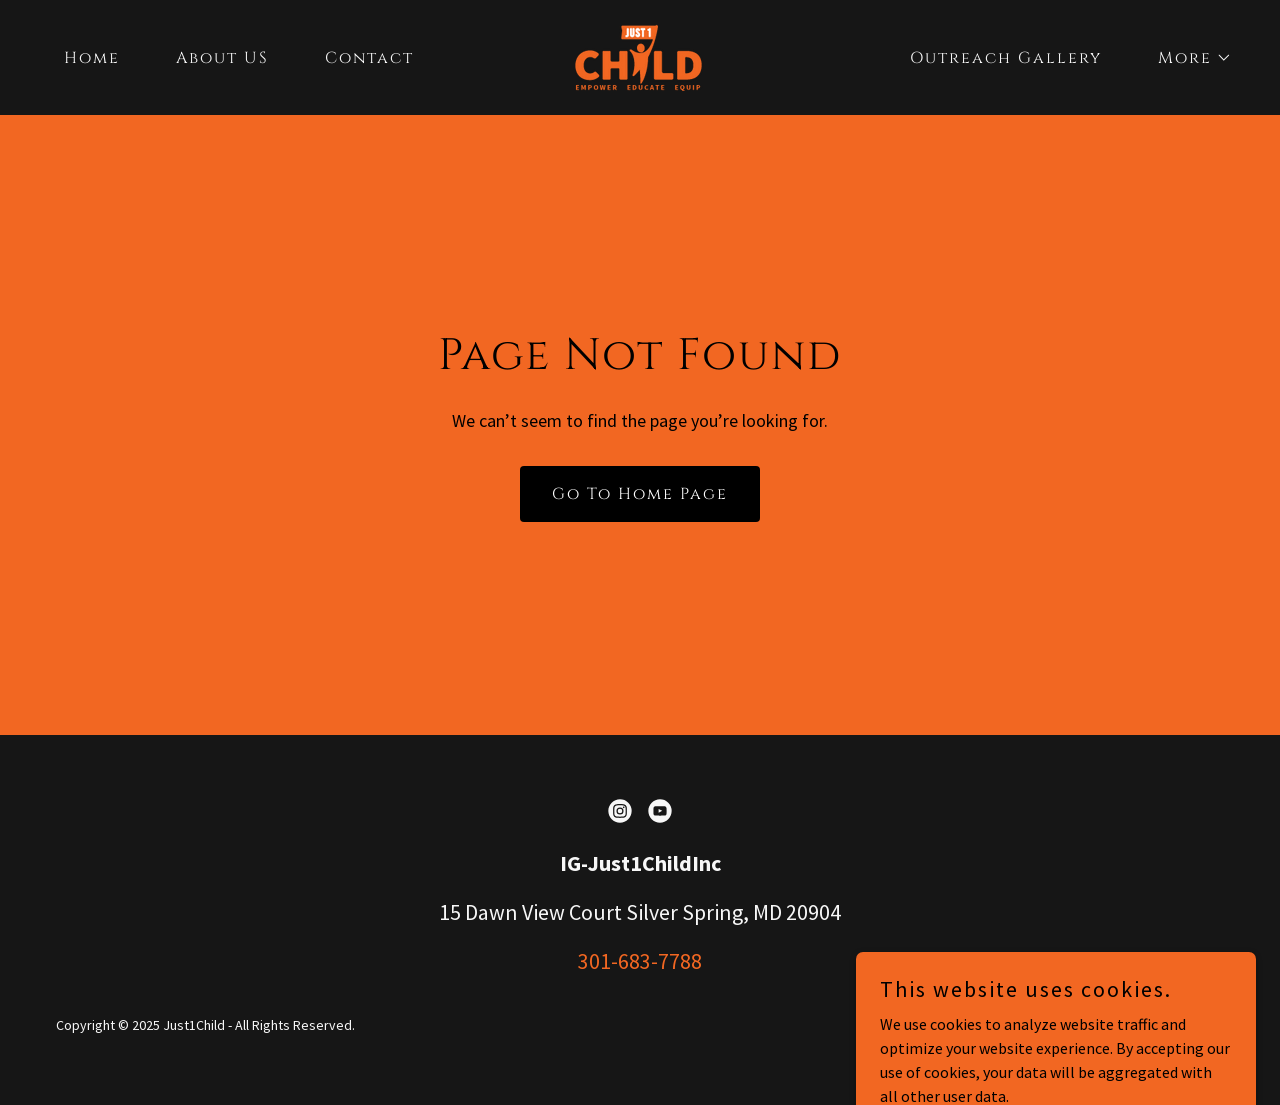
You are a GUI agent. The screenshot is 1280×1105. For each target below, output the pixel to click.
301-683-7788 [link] (640, 961)
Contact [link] (369, 58)
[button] (1187, 58)
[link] (640, 55)
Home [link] (92, 58)
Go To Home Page (640, 494)
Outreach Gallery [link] (1006, 58)
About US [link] (222, 58)
